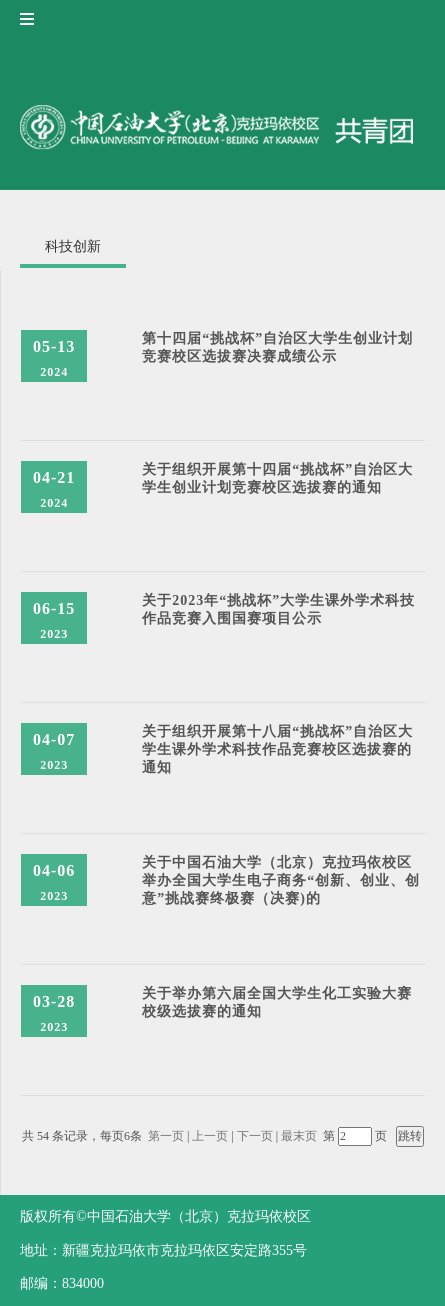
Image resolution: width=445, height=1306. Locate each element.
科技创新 (73, 246)
